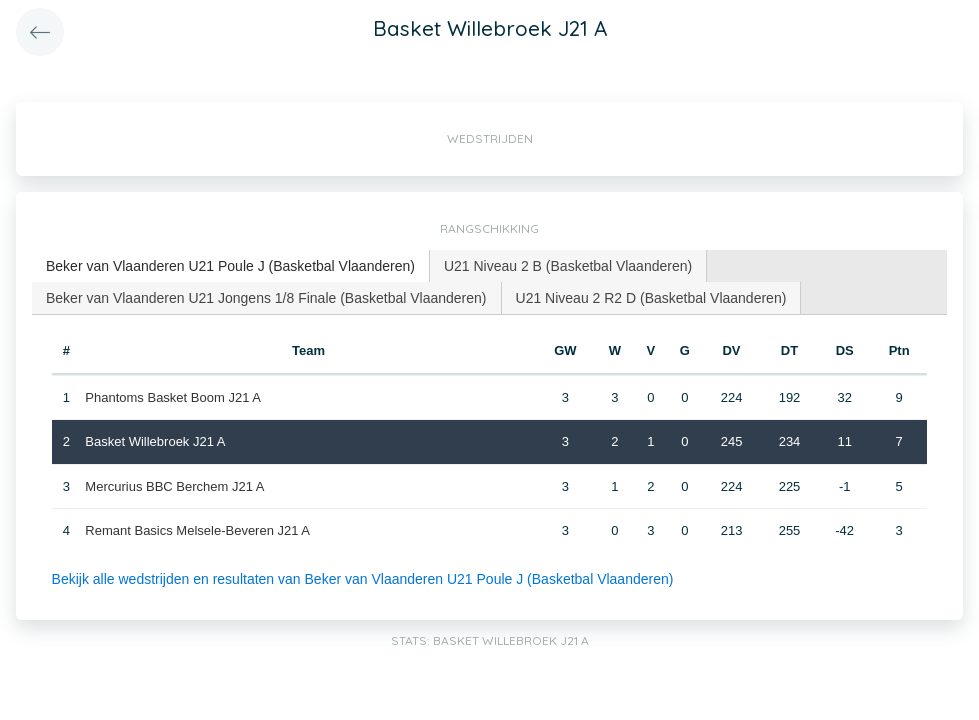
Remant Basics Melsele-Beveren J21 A (197, 530)
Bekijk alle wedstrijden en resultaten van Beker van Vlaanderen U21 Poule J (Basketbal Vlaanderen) (363, 579)
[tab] (231, 266)
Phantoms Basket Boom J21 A (173, 397)
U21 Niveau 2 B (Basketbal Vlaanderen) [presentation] (568, 266)
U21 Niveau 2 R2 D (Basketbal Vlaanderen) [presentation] (651, 298)
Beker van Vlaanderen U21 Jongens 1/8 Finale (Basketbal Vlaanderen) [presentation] (266, 298)
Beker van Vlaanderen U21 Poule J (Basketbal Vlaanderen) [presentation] (230, 266)
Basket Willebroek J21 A (155, 441)
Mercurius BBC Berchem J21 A (174, 486)
